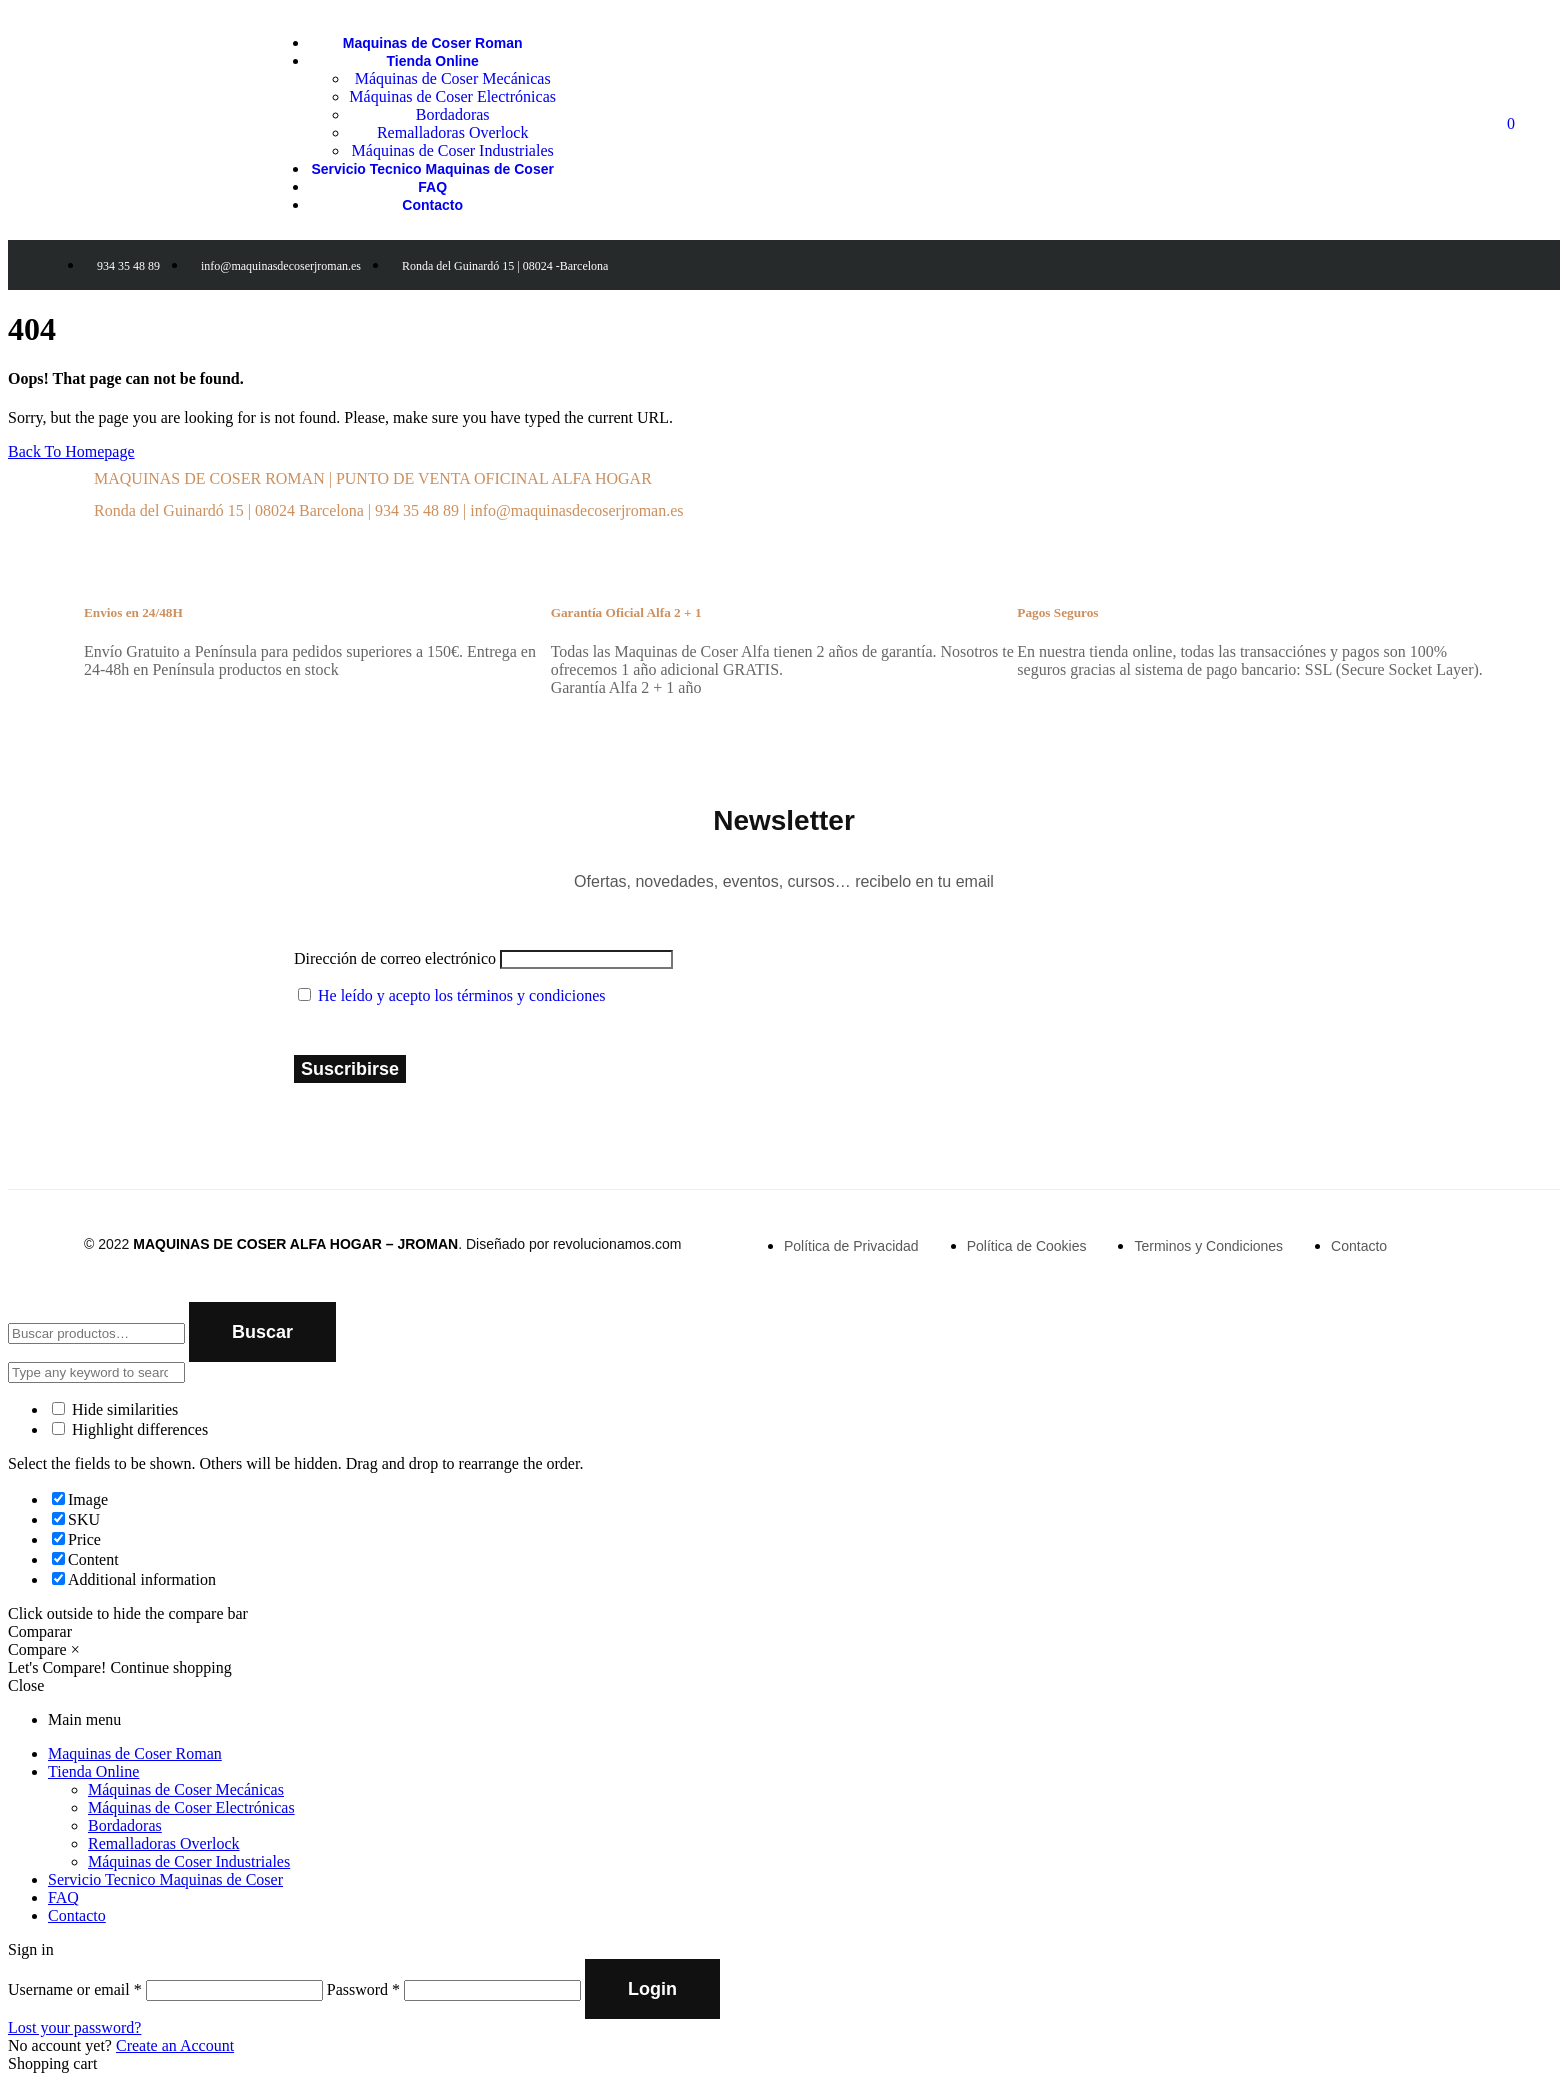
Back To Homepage (71, 451)
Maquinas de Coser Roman (135, 1753)
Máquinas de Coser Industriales (189, 1861)
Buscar (262, 1332)
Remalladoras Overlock (164, 1843)
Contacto (77, 1915)
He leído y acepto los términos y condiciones (461, 995)
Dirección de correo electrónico (395, 958)
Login (652, 1989)
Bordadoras (125, 1825)
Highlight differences (130, 1429)
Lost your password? (74, 2027)
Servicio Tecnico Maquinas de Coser (165, 1879)
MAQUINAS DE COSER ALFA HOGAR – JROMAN (295, 1244)
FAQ (63, 1897)
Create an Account (175, 2045)
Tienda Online (93, 1771)
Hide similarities (115, 1409)
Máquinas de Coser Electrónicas (191, 1807)
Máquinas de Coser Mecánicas (186, 1789)
